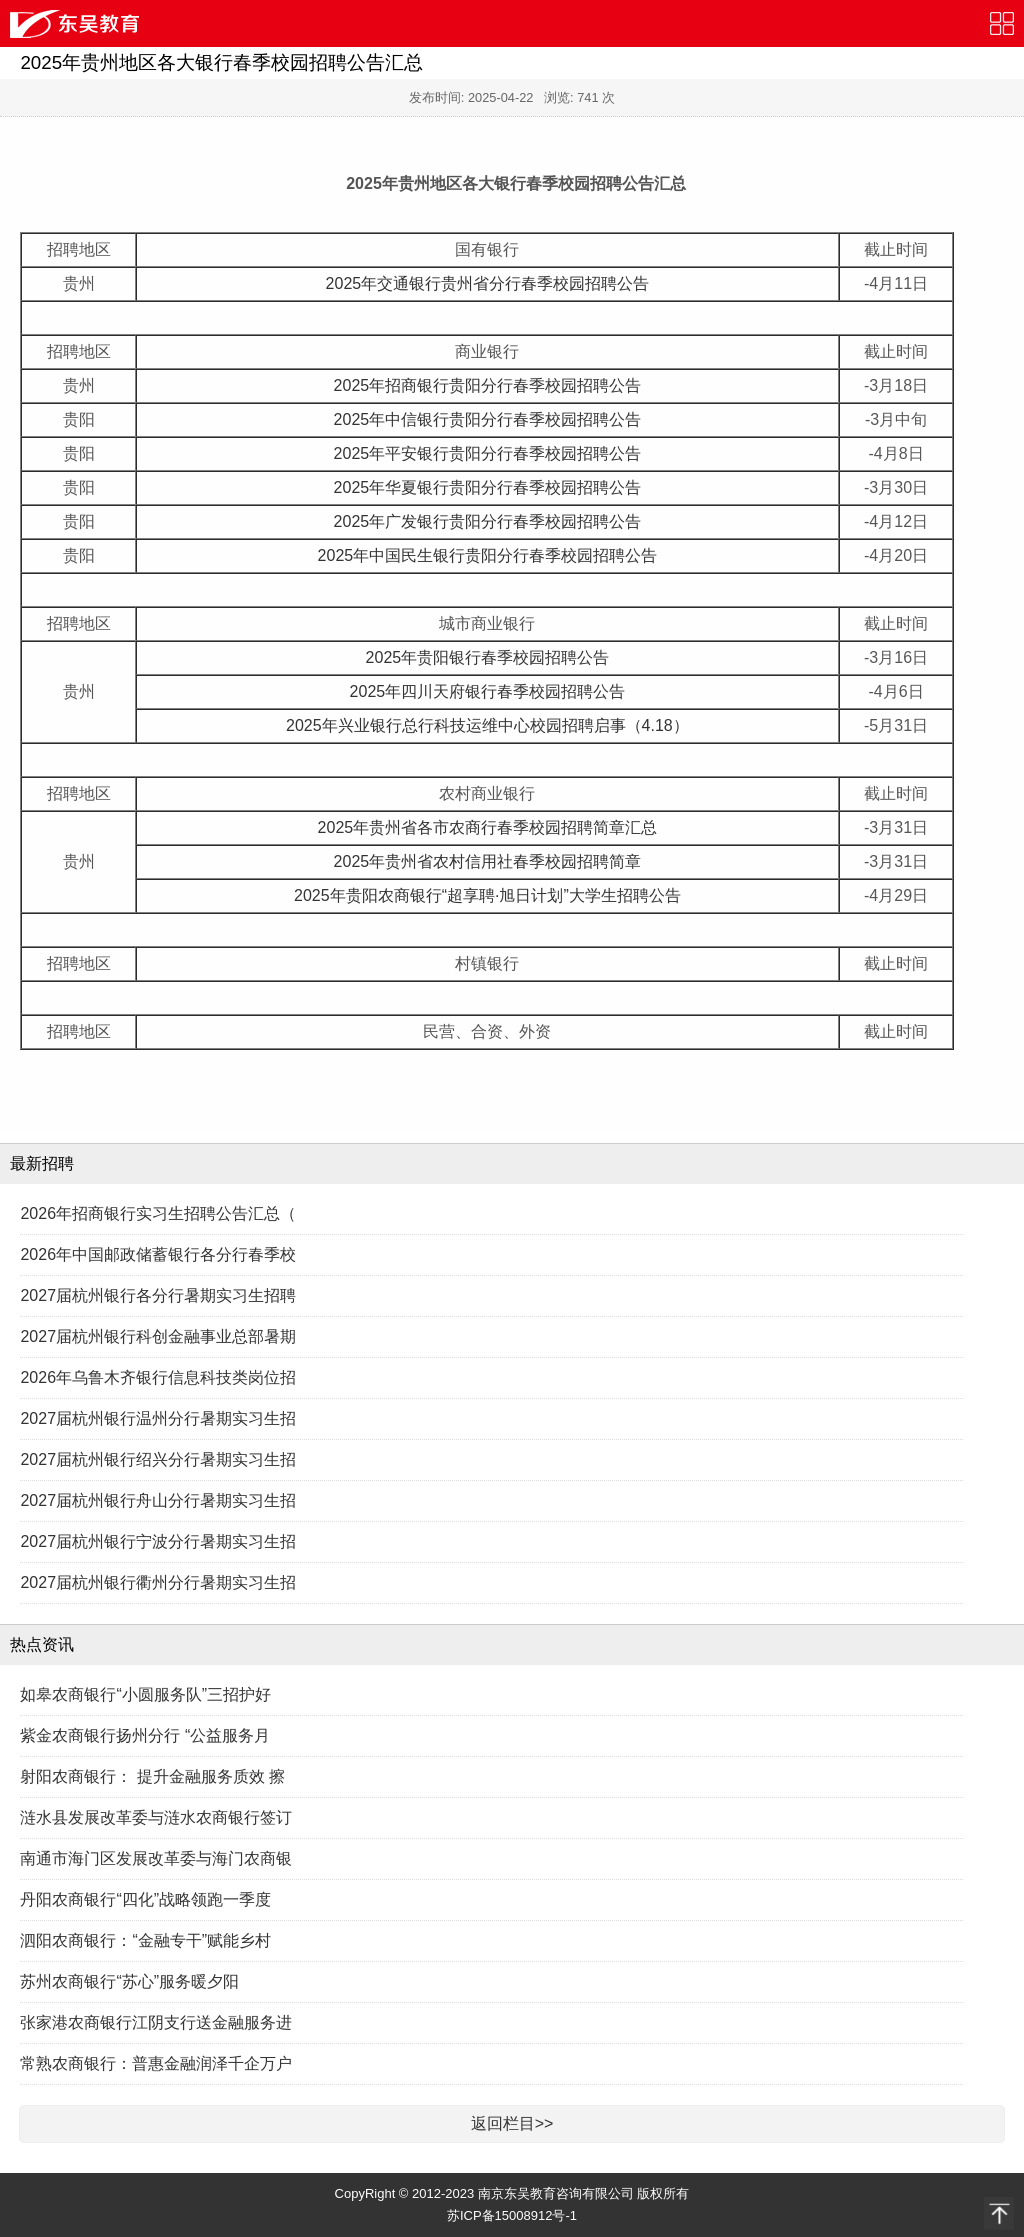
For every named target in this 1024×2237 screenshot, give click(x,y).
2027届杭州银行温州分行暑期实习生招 (158, 1418)
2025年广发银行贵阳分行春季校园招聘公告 (488, 521)
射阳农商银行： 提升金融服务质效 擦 (152, 1776)
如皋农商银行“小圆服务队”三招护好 (145, 1694)
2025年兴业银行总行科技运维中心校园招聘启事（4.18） (487, 725)
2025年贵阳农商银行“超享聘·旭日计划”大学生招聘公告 (487, 895)
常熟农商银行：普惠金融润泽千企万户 (156, 2063)
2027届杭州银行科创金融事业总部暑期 (158, 1336)
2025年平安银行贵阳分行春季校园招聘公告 (488, 453)
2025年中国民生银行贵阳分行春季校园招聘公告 (488, 555)
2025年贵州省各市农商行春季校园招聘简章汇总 (488, 827)
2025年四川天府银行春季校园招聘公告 (488, 691)
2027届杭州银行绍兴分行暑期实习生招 (158, 1459)
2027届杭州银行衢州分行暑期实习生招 (158, 1582)
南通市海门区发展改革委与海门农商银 (156, 1858)
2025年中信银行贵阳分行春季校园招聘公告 (488, 419)
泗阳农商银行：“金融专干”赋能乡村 (145, 1940)
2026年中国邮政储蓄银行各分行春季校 (158, 1254)
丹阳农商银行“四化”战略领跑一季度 (145, 1899)
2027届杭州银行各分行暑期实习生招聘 (158, 1295)
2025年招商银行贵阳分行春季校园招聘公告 (488, 385)
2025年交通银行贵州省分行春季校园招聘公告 (488, 283)
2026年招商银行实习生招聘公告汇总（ (158, 1213)
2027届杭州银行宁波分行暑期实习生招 (158, 1541)
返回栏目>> (512, 2123)
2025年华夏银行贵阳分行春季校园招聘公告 (488, 487)
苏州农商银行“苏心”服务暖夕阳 (129, 1981)
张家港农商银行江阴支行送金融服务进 (156, 2022)
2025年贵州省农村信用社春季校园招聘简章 (488, 861)
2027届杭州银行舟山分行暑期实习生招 (158, 1500)
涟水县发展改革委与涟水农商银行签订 (156, 1817)
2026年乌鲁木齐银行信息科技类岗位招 (158, 1377)
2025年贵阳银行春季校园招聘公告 (488, 657)
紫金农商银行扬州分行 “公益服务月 (145, 1735)
